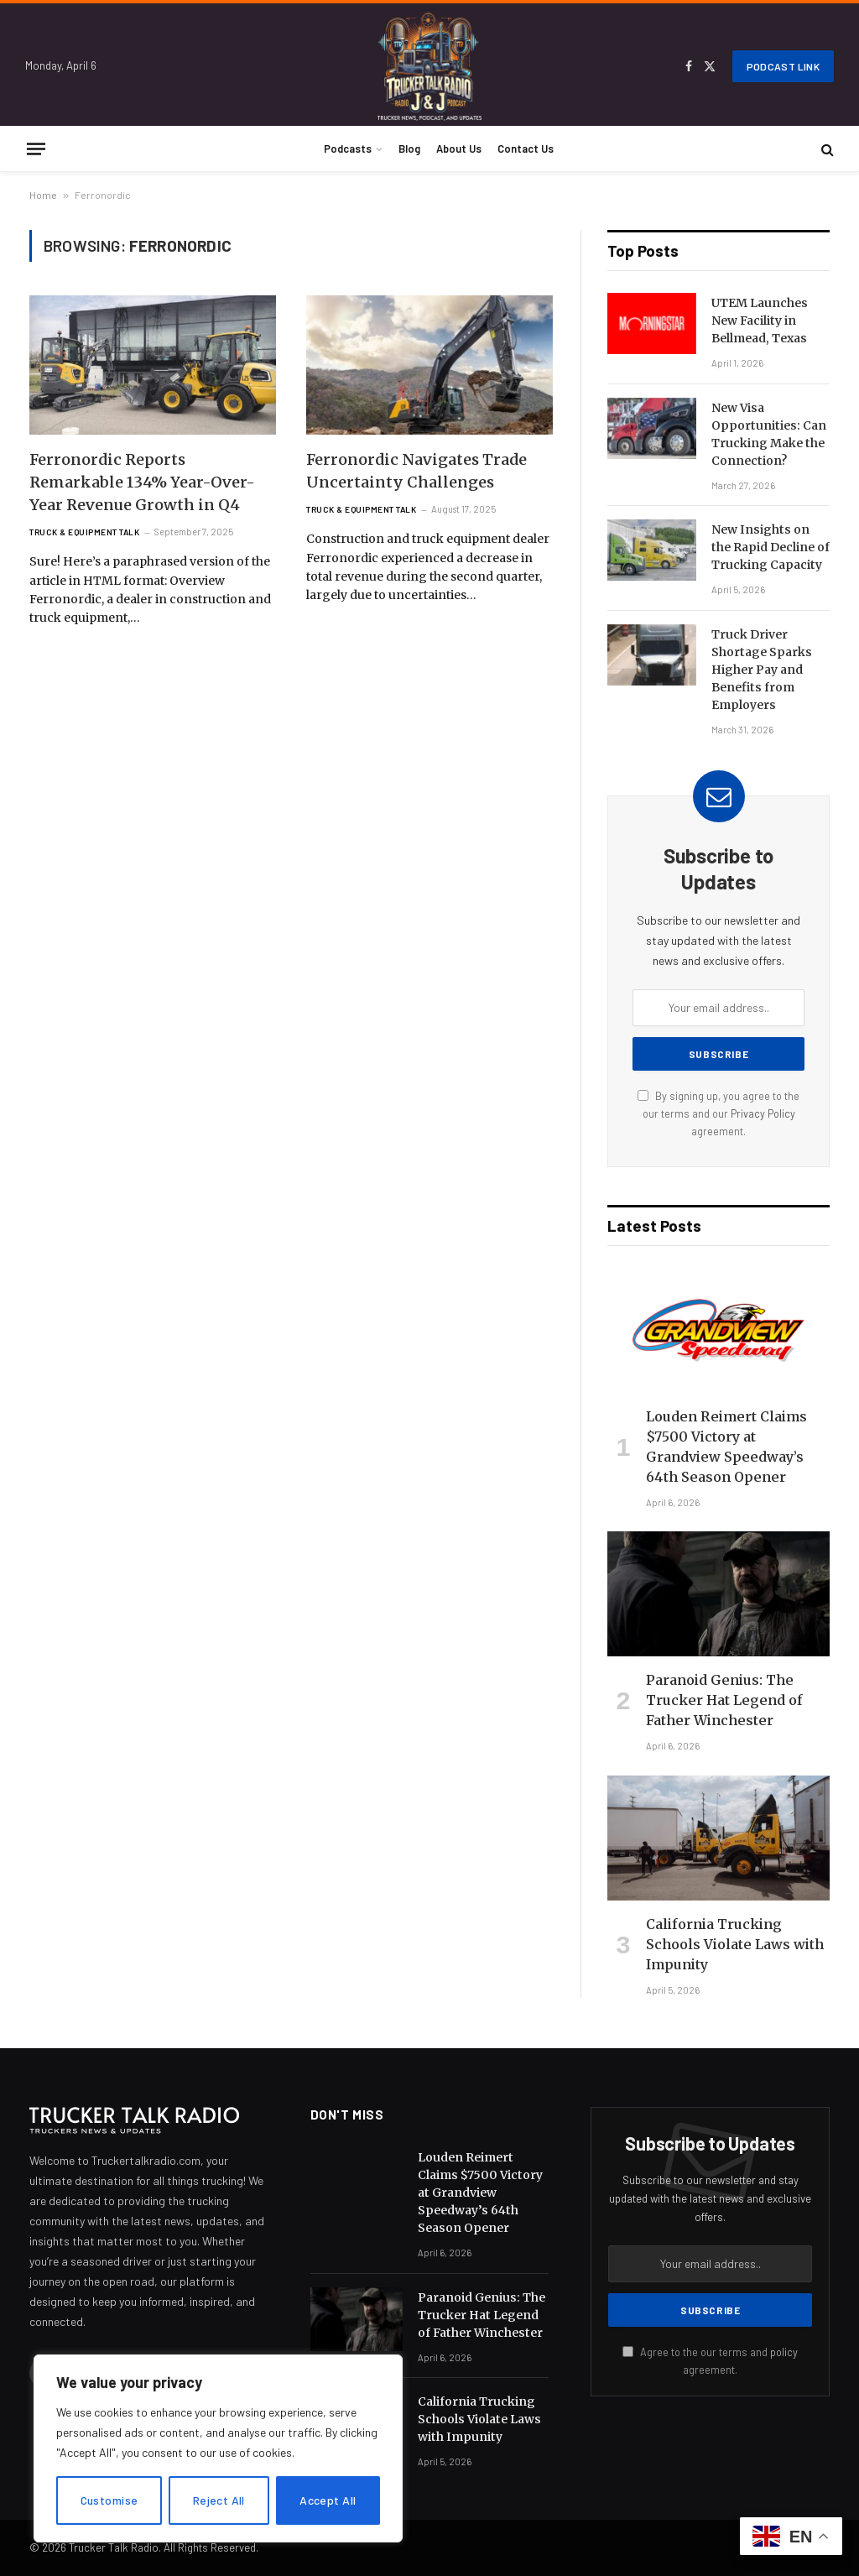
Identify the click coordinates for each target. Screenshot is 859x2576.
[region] (218, 2448)
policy (784, 2352)
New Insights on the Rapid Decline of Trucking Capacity (770, 547)
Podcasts (348, 148)
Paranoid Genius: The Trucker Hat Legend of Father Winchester (724, 1700)
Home (43, 195)
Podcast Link (783, 66)
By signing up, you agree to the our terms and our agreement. (718, 1114)
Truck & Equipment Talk (84, 532)
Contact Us (525, 148)
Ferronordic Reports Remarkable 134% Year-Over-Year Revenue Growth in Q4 (142, 482)
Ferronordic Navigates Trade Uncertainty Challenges (416, 471)
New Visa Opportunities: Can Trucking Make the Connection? (768, 434)
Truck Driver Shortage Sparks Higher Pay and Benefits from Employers (761, 669)
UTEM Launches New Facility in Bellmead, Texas (759, 320)
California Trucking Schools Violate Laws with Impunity (735, 1944)
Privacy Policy (763, 1113)
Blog (409, 148)
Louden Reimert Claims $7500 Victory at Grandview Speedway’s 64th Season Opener (726, 1446)
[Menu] (36, 148)
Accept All (327, 2500)
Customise (109, 2500)
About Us (459, 148)
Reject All (219, 2500)
